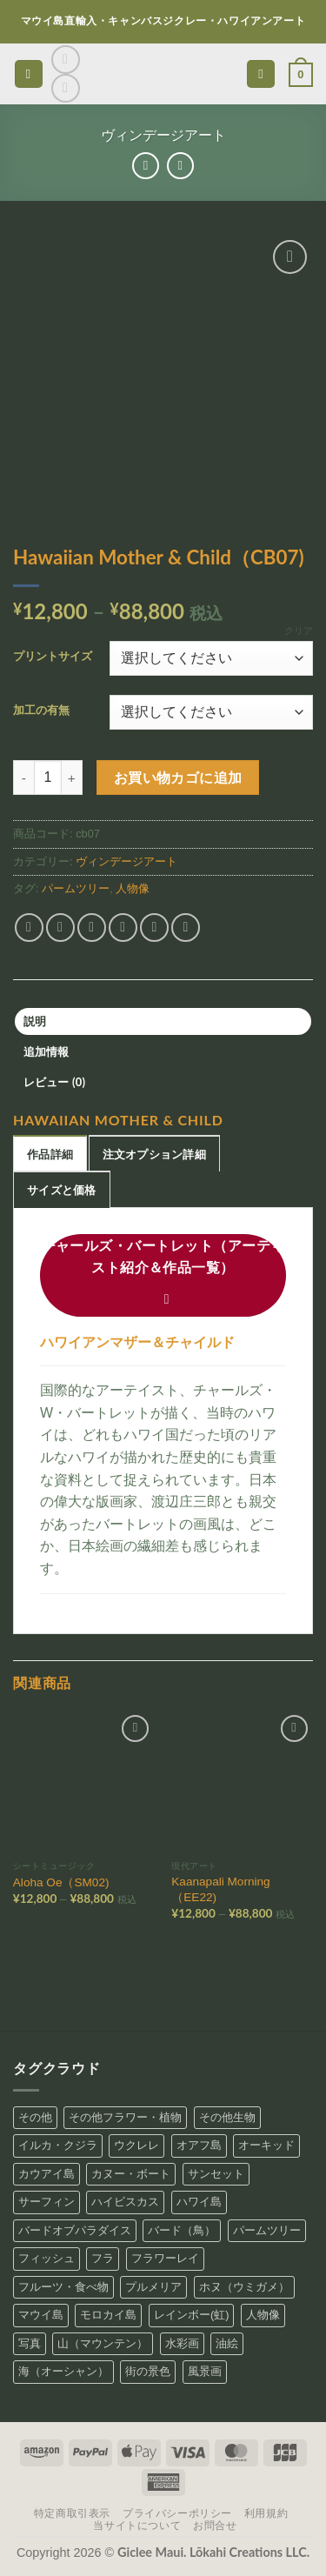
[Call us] (65, 88)
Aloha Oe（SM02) (61, 1882)
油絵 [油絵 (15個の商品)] (227, 2343)
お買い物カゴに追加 (178, 777)
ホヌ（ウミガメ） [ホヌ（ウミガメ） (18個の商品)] (244, 2286)
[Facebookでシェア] (60, 927)
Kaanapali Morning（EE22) (220, 1889)
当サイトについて (137, 2525)
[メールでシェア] (123, 927)
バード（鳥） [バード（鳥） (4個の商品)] (182, 2230)
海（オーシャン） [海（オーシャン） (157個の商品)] (63, 2371)
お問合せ (214, 2525)
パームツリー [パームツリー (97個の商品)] (267, 2230)
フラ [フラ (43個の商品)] (102, 2258)
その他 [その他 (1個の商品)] (35, 2117)
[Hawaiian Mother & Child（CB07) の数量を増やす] (72, 777)
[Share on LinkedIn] (185, 927)
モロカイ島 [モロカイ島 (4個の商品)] (108, 2314)
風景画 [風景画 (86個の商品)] (205, 2371)
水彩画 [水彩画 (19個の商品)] (182, 2343)
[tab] (50, 1153)
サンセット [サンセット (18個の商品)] (216, 2173)
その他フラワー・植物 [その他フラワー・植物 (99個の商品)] (125, 2117)
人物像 (133, 888)
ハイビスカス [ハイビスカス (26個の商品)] (125, 2201)
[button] (29, 74)
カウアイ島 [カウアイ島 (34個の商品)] (46, 2173)
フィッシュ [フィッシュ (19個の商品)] (46, 2258)
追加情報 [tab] (46, 1051)
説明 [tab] (35, 1021)
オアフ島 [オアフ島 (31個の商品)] (199, 2145)
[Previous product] (180, 165)
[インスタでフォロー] (65, 59)
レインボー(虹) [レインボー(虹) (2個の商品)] (192, 2314)
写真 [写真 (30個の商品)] (29, 2343)
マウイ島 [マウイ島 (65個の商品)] (40, 2314)
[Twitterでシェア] (91, 927)
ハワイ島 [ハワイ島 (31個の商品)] (199, 2201)
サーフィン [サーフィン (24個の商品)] (46, 2201)
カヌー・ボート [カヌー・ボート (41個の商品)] (130, 2173)
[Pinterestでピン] (154, 927)
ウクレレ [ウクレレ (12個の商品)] (136, 2145)
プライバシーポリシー (177, 2513)
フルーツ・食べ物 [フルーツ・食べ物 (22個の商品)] (63, 2286)
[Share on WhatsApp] (29, 927)
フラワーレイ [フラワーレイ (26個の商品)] (165, 2258)
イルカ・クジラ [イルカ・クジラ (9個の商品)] (57, 2145)
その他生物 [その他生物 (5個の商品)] (227, 2117)
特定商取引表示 (72, 2513)
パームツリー (76, 888)
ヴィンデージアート (163, 135)
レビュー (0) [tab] (54, 1082)
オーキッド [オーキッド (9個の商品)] (266, 2145)
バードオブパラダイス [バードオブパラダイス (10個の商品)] (74, 2230)
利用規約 (266, 2513)
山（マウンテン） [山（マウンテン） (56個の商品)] (102, 2343)
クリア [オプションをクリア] (298, 630)
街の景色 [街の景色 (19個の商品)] (147, 2371)
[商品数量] (48, 777)
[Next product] (145, 165)
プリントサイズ (52, 657)
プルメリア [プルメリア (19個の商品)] (153, 2286)
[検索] (261, 74)
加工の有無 (41, 710)
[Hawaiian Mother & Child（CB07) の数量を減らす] (23, 777)
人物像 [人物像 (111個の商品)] (263, 2314)
